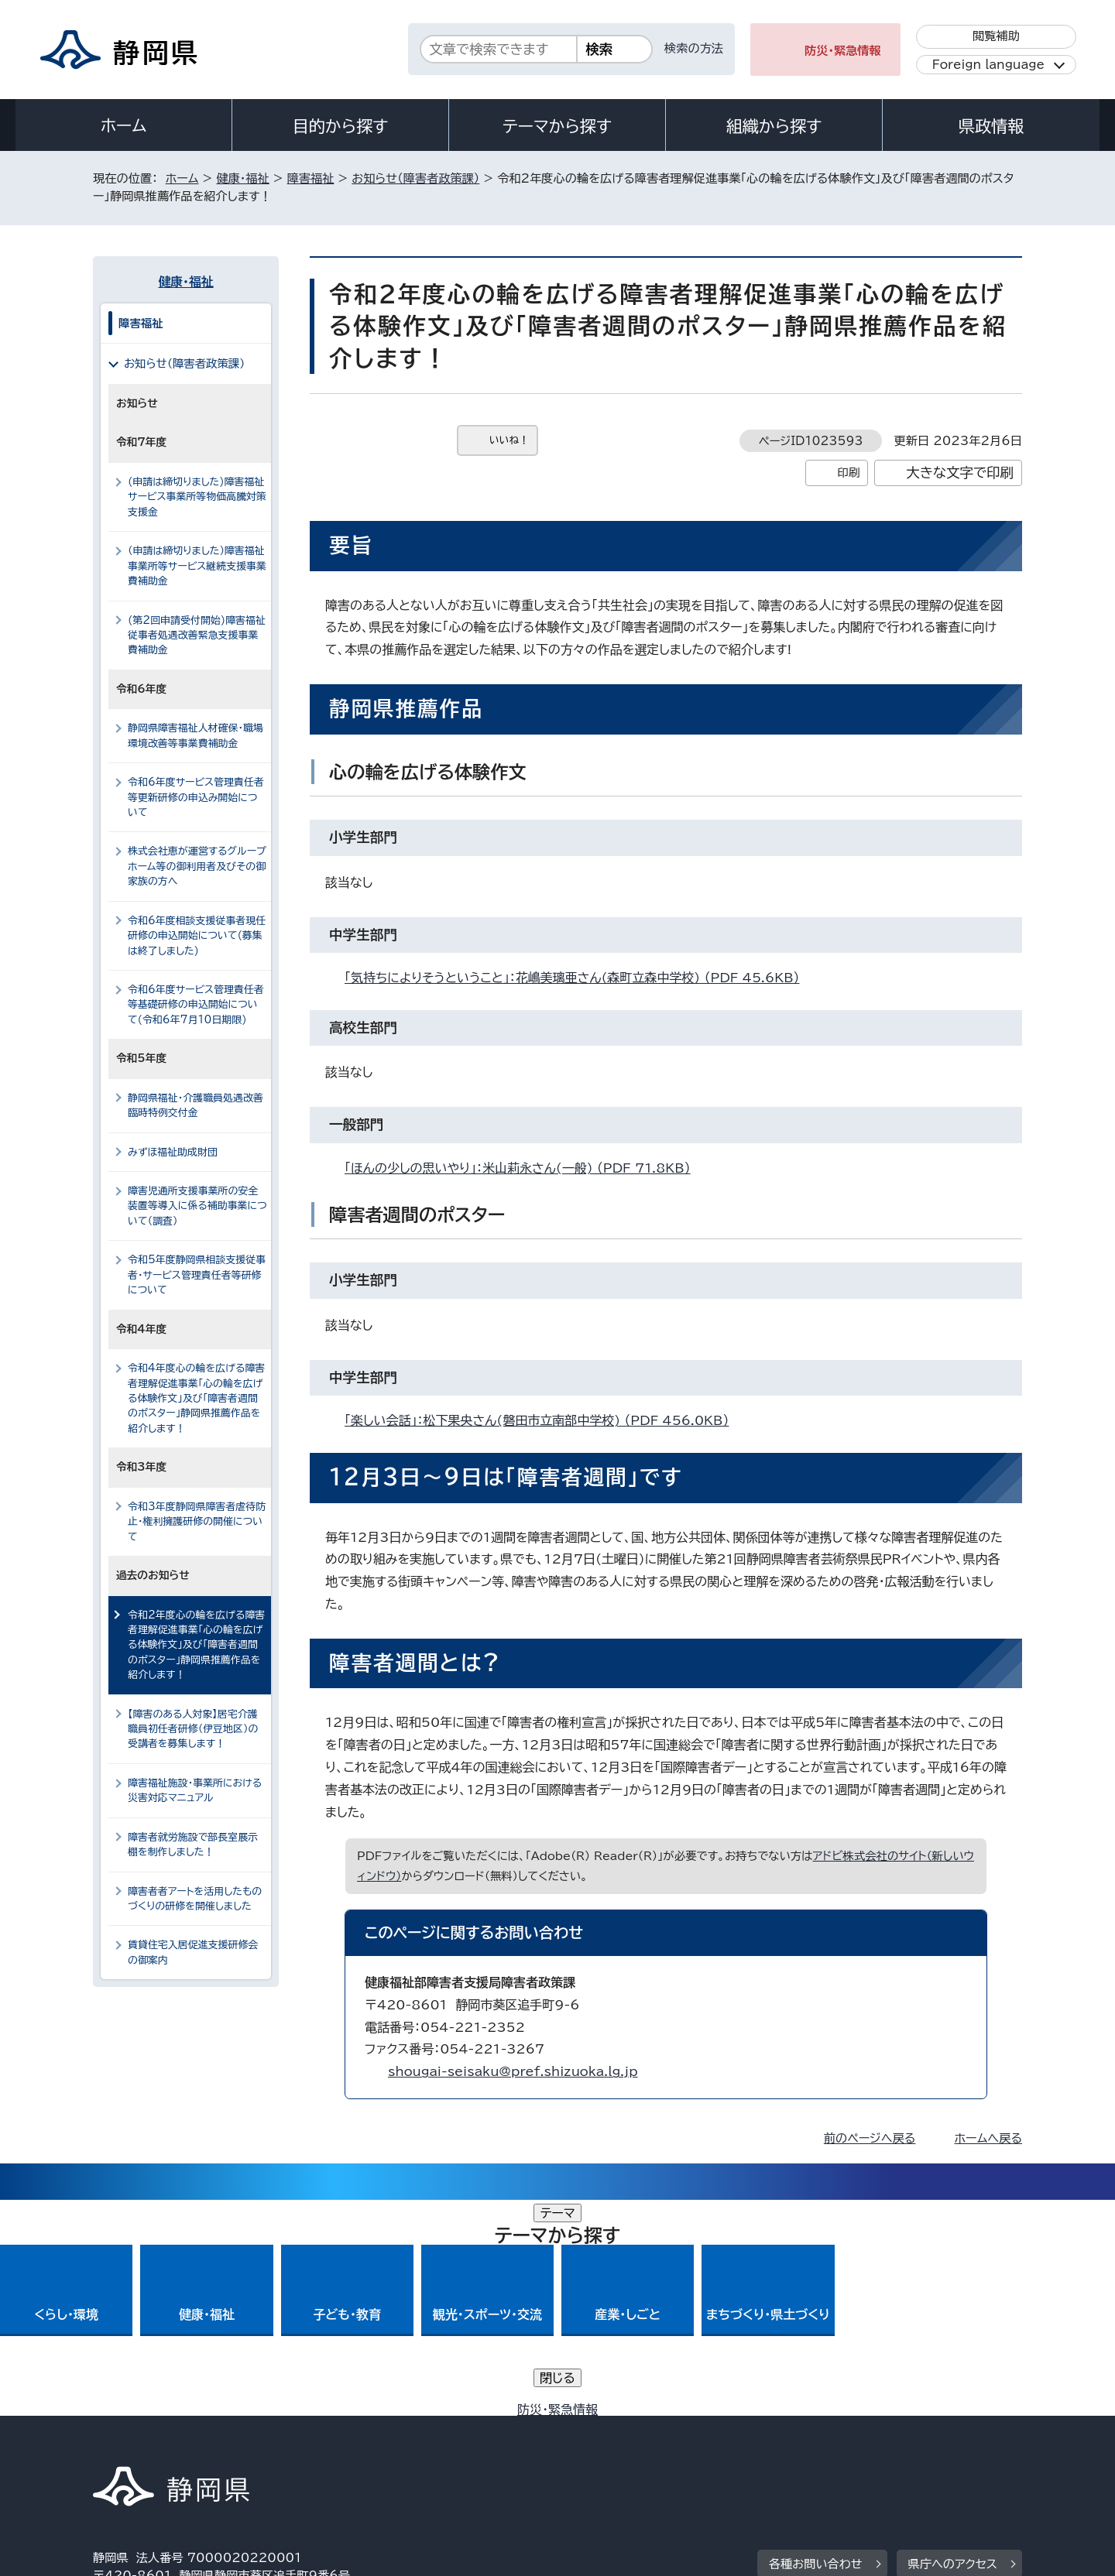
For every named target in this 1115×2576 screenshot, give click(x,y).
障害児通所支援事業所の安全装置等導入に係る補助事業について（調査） (197, 1206)
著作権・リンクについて (165, 2443)
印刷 (848, 472)
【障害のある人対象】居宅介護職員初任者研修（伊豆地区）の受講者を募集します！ (193, 1729)
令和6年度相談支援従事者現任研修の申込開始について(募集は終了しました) (197, 936)
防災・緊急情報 (843, 51)
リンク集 (841, 2443)
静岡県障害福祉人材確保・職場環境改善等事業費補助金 (195, 735)
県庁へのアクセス (952, 2348)
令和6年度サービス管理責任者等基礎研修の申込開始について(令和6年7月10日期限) (196, 1005)
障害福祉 (310, 178)
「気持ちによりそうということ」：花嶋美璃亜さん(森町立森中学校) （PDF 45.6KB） (578, 977)
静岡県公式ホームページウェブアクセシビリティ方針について (608, 2443)
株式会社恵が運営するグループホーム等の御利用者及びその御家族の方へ (197, 866)
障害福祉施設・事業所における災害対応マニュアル (195, 1790)
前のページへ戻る (870, 2138)
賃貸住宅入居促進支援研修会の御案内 (193, 1952)
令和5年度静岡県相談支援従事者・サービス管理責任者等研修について (197, 1275)
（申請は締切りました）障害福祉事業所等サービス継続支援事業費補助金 (197, 566)
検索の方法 (693, 48)
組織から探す (774, 126)
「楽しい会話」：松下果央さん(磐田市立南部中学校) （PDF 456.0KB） (543, 1420)
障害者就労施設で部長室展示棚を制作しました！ (193, 1844)
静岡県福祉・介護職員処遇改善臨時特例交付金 (195, 1105)
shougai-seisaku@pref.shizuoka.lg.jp (513, 2071)
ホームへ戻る (988, 2138)
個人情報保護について (338, 2443)
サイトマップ (949, 2443)
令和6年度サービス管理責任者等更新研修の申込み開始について (196, 797)
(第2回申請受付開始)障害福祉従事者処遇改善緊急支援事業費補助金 (197, 635)
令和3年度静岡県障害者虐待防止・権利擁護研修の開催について (197, 1522)
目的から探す (341, 126)
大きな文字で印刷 (960, 472)
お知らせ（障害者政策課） (415, 178)
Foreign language (988, 64)
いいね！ (509, 440)
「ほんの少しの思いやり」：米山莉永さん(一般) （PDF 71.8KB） (524, 1168)
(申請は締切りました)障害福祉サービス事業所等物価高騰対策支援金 (197, 497)
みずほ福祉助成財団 (173, 1152)
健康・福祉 (242, 178)
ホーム (124, 125)
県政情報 (991, 126)
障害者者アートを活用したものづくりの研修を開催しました (195, 1898)
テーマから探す (557, 126)
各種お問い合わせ (816, 2348)
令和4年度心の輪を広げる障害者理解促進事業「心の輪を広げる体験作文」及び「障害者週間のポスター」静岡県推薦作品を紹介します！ (196, 1398)
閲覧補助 (996, 36)
